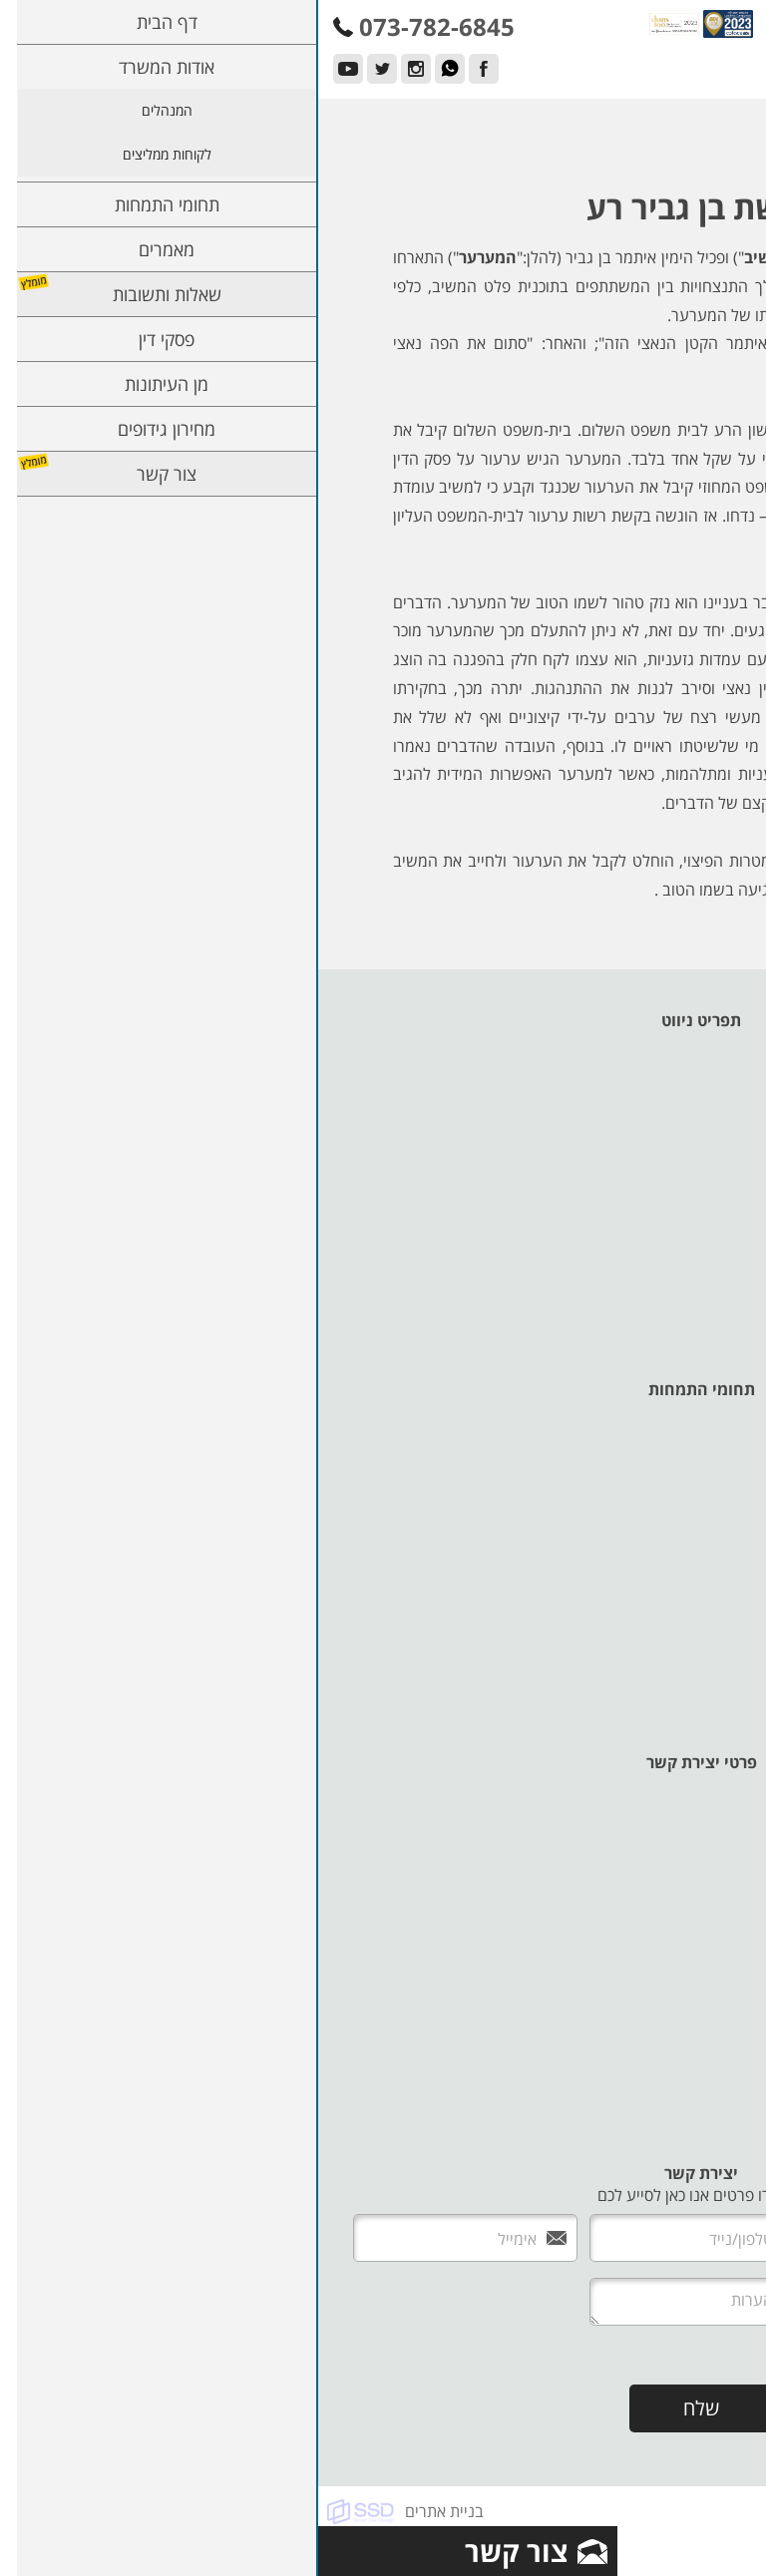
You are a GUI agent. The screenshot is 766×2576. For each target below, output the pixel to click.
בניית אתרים (126, 2511)
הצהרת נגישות (698, 1283)
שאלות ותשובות (696, 1174)
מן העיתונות (707, 1218)
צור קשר (719, 1262)
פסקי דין (720, 1196)
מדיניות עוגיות (701, 1305)
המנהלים (716, 1086)
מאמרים (720, 1152)
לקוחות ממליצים (694, 1108)
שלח (383, 2407)
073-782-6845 (707, 1890)
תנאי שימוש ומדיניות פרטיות (656, 1327)
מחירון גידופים (701, 1240)
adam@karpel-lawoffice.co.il (653, 2109)
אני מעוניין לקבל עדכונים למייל (613, 2355)
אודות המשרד (702, 1064)
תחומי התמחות (698, 1130)
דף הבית (719, 1042)
